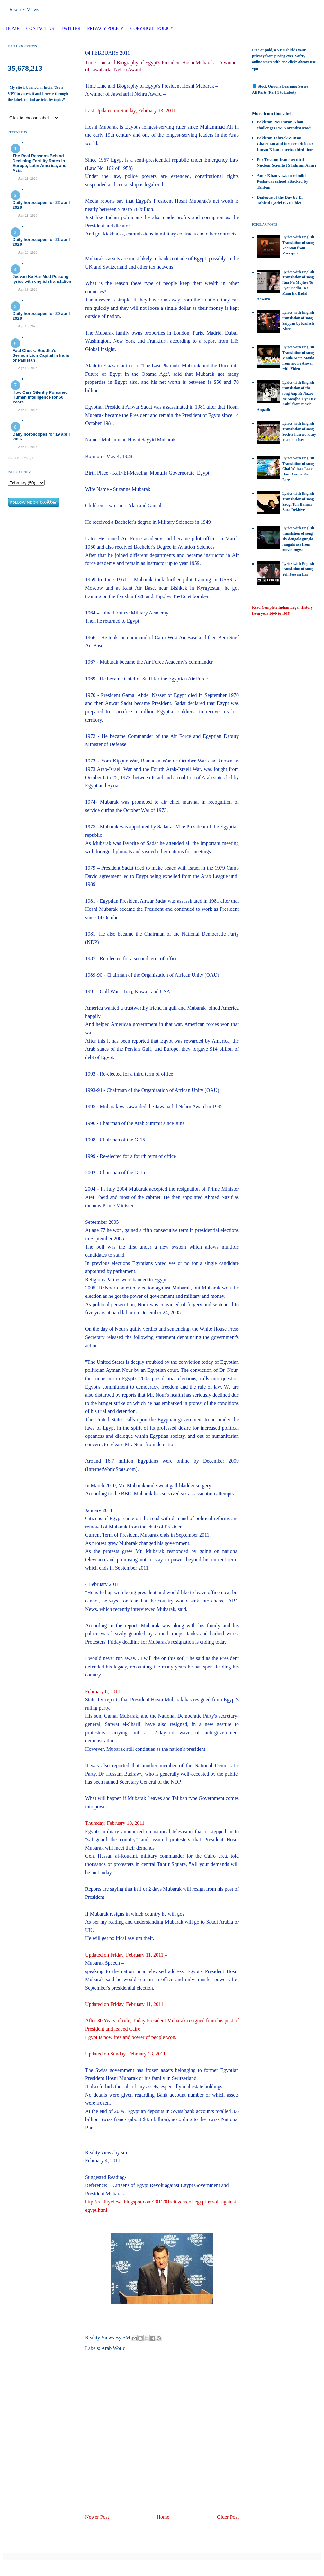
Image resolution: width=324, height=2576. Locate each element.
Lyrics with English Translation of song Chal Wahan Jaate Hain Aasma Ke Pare (298, 469)
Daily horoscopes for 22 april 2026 (41, 205)
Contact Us (40, 28)
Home (12, 28)
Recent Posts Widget (20, 458)
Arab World (113, 2348)
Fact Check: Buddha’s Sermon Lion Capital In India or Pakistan (41, 355)
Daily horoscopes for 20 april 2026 (41, 316)
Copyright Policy (152, 28)
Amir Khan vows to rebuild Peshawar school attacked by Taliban (282, 181)
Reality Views (24, 9)
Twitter (71, 28)
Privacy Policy (105, 28)
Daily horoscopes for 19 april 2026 (41, 436)
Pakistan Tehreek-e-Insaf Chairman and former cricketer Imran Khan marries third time (285, 143)
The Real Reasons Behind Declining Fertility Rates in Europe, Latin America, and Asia (40, 163)
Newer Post (97, 2517)
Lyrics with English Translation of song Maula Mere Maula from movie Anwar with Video (298, 358)
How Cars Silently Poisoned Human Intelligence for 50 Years (40, 397)
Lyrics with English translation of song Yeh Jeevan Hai (298, 569)
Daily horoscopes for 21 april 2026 (41, 242)
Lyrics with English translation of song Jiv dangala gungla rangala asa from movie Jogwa (298, 539)
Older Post (228, 2517)
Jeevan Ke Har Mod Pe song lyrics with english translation (42, 279)
